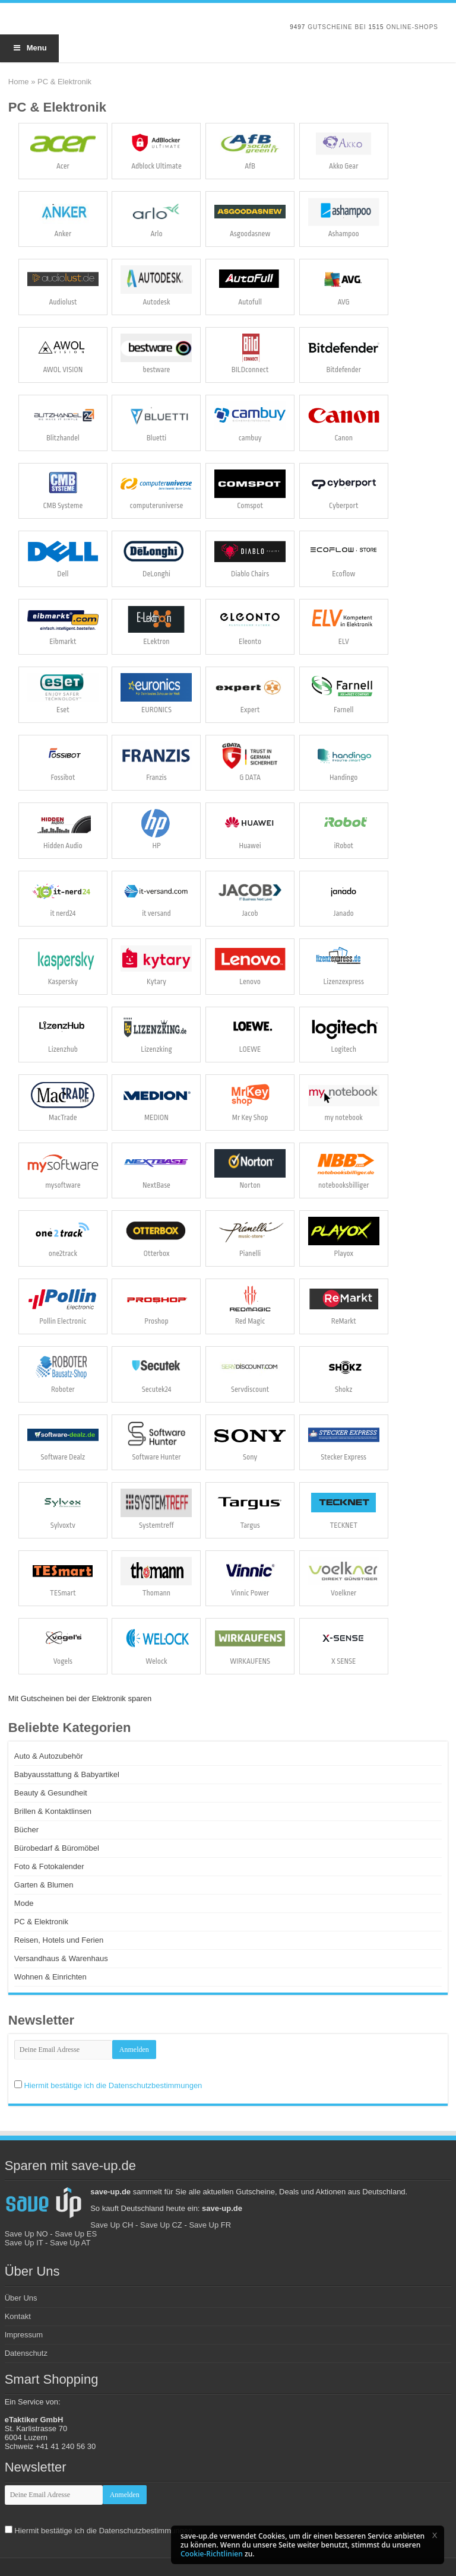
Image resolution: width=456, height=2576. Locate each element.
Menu (29, 47)
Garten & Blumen (44, 1884)
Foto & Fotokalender (49, 1866)
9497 (297, 27)
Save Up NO (26, 2233)
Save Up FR (210, 2224)
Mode (24, 1903)
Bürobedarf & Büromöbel (56, 1848)
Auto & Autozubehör (48, 1756)
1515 (376, 27)
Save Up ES (76, 2233)
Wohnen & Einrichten (50, 1976)
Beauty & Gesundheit (50, 1792)
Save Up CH (111, 2224)
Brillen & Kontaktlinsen (52, 1811)
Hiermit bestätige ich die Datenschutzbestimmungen (113, 2085)
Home (18, 81)
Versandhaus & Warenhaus (61, 1958)
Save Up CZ (161, 2224)
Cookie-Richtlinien (211, 2554)
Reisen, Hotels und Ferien (58, 1940)
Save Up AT (70, 2242)
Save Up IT (24, 2242)
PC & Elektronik (41, 1921)
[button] (434, 2535)
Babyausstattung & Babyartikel (66, 1774)
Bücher (26, 1829)
